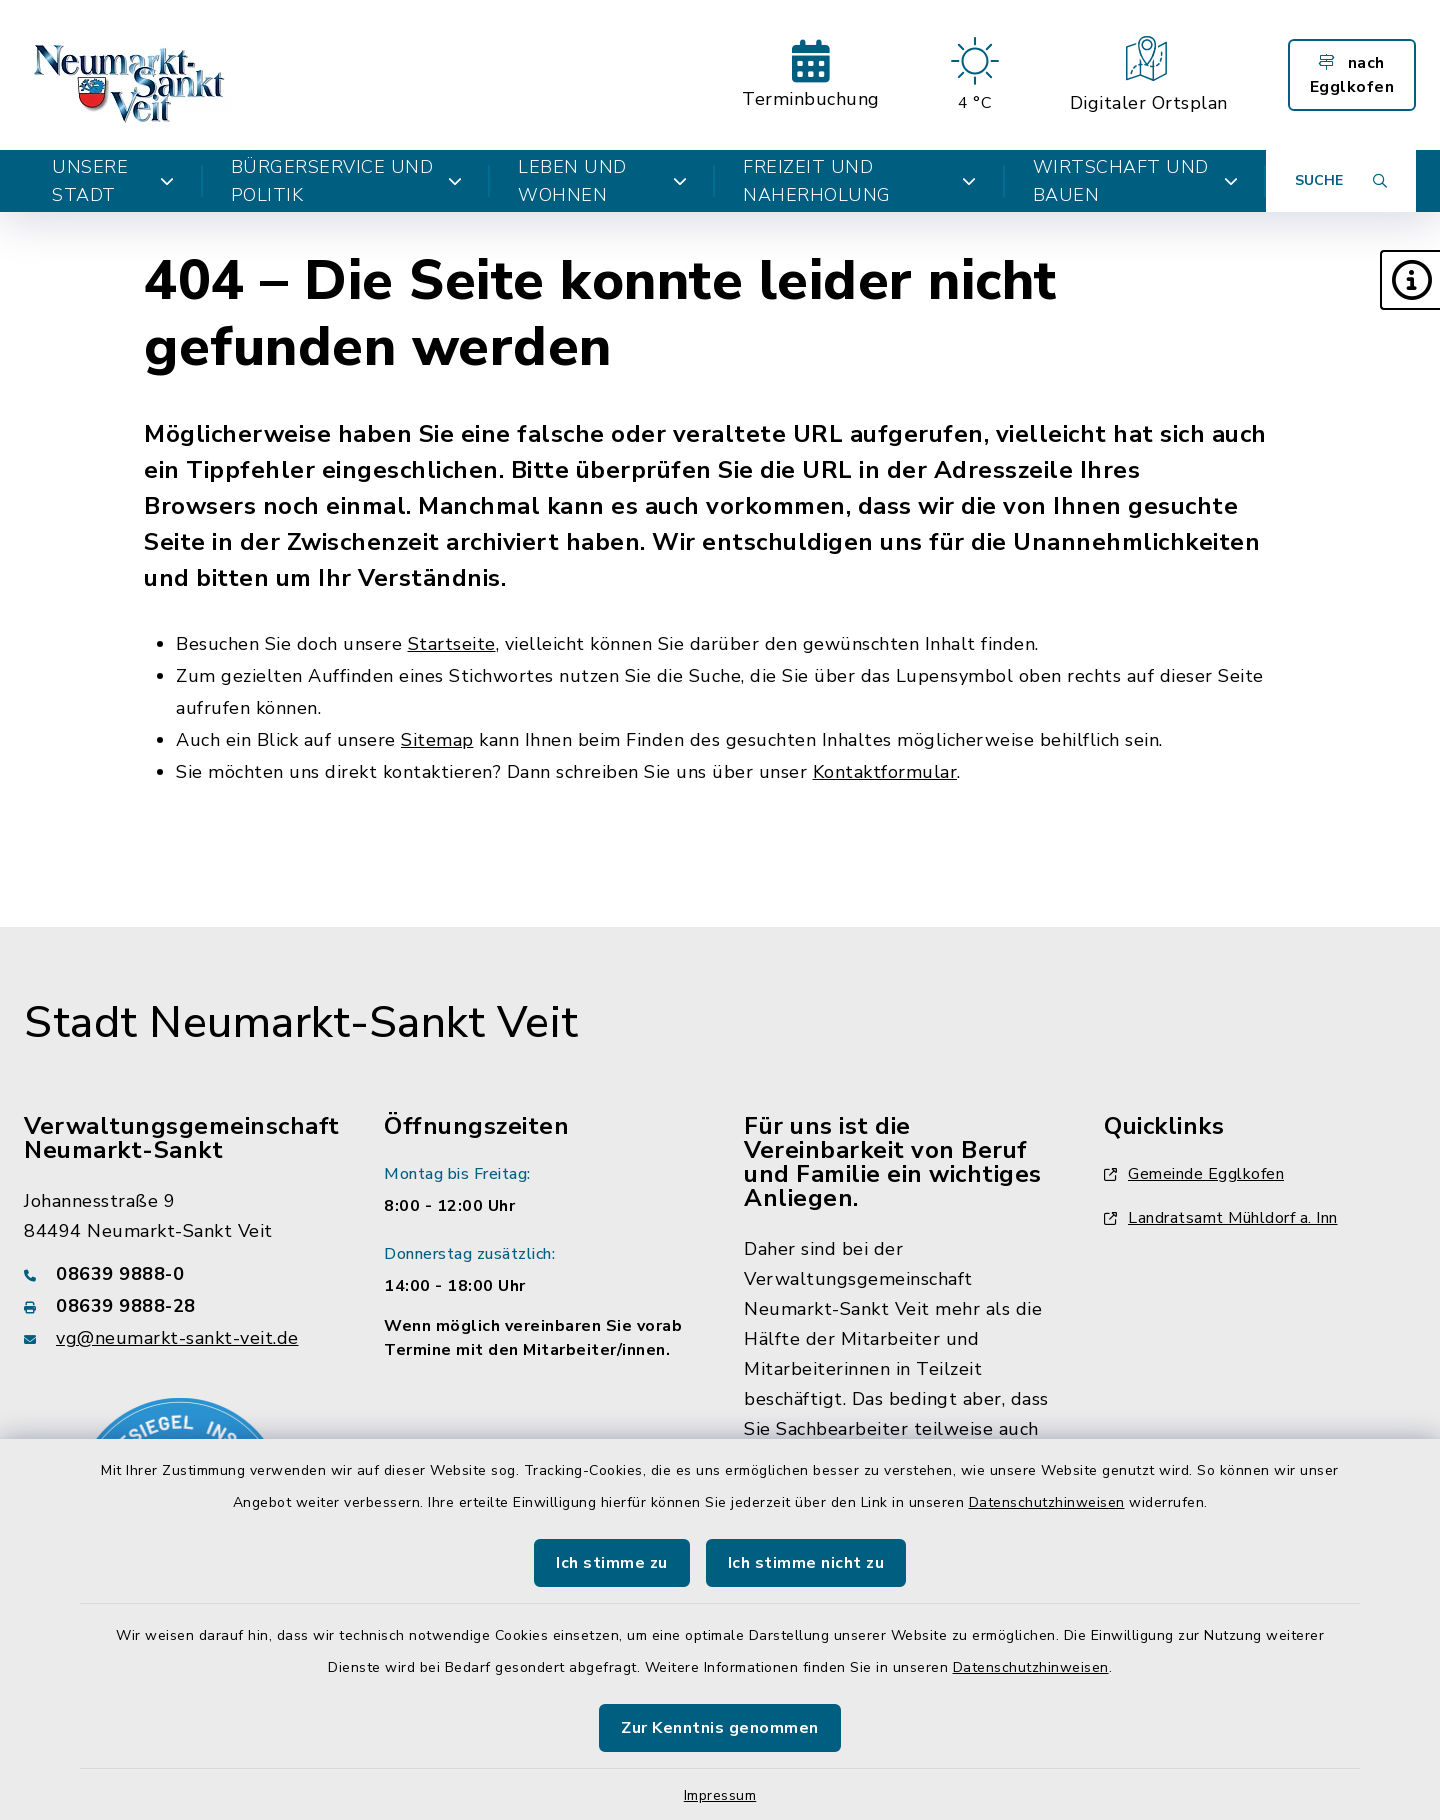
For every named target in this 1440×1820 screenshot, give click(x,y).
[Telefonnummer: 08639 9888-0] (180, 1274)
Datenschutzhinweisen (1047, 1502)
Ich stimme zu (612, 1563)
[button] (1410, 280)
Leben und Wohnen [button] (602, 181)
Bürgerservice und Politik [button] (346, 181)
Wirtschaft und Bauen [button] (1135, 181)
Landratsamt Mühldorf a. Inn (1221, 1218)
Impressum (720, 1795)
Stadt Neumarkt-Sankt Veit (301, 1023)
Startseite (452, 644)
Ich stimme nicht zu (806, 1563)
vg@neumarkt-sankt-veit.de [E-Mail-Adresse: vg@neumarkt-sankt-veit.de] (177, 1338)
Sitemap (437, 740)
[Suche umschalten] (1341, 181)
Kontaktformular (885, 772)
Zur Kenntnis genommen (720, 1728)
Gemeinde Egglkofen (1194, 1174)
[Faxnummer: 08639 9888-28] (180, 1306)
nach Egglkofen (1352, 75)
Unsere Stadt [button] (113, 181)
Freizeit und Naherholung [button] (859, 181)
